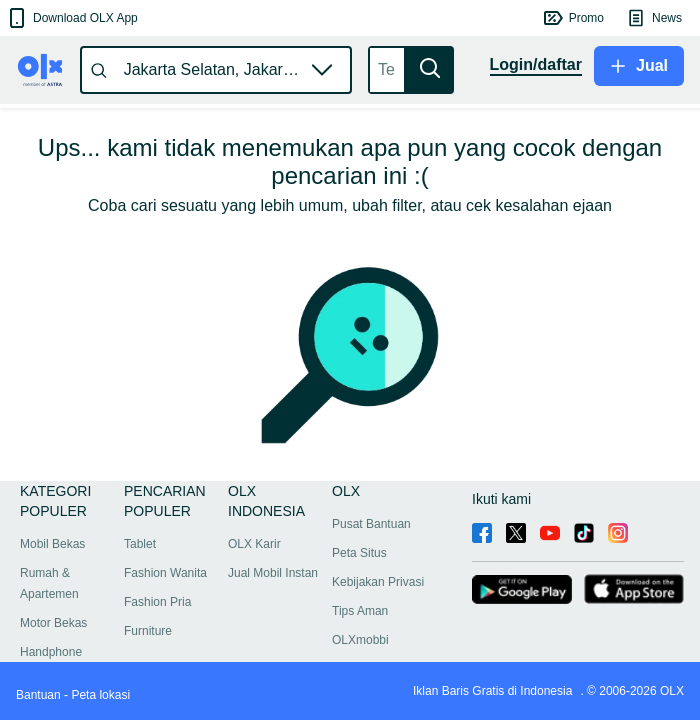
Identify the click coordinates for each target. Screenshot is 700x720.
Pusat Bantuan (371, 524)
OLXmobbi (360, 640)
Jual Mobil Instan (273, 573)
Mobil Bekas (52, 544)
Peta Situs (359, 553)
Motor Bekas (53, 623)
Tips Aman (360, 611)
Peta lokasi (100, 695)
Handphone (51, 652)
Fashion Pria (157, 602)
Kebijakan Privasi (378, 582)
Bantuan (38, 695)
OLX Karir (254, 544)
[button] (71, 18)
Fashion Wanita (165, 573)
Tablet (140, 544)
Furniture (148, 631)
